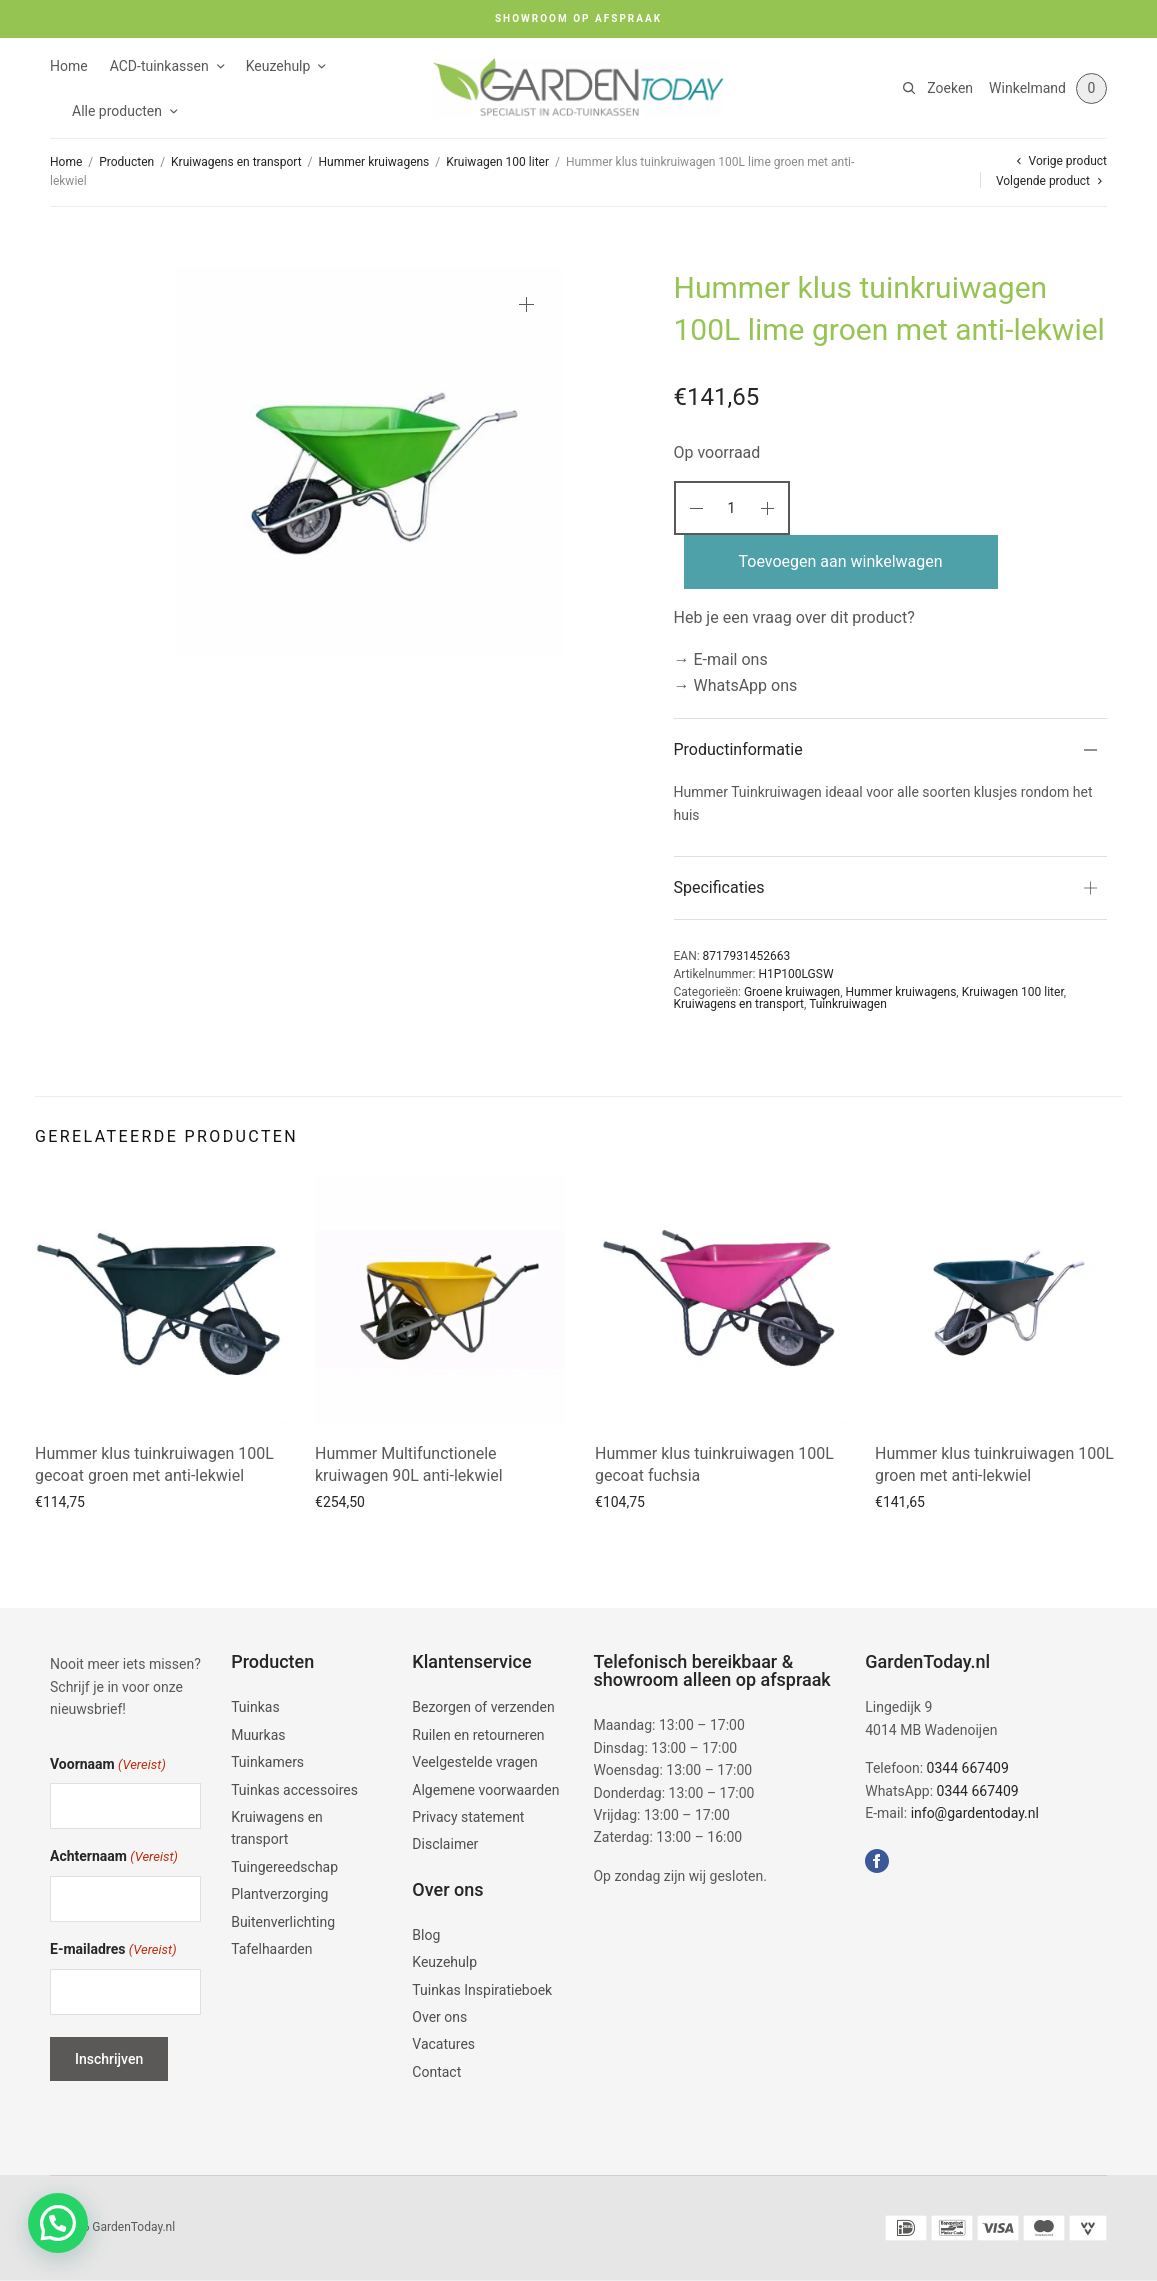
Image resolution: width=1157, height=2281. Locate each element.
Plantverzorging (279, 1894)
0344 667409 (968, 1768)
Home (69, 66)
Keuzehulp (278, 66)
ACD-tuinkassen (159, 66)
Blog (426, 1935)
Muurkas (258, 1735)
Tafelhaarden (271, 1949)
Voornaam (108, 1765)
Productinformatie (738, 749)
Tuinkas (255, 1707)
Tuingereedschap (284, 1867)
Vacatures (443, 2044)
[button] (58, 2223)
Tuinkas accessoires (294, 1790)
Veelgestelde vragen (474, 1762)
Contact (436, 2072)
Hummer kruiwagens (374, 162)
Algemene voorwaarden (485, 1790)
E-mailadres (113, 1950)
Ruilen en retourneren (478, 1735)
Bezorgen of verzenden (483, 1707)
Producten (126, 162)
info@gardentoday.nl (975, 1813)
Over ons (439, 2017)
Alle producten (117, 111)
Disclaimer (445, 1844)
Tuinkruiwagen (848, 1004)
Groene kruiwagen (792, 992)
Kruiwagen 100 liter (497, 162)
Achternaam (114, 1857)
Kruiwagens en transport (236, 162)
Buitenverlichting (283, 1922)
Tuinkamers (267, 1762)
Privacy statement (468, 1817)
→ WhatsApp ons (736, 685)
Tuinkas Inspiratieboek (482, 1990)
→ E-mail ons (721, 659)
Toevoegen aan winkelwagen (841, 561)
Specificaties (719, 887)
